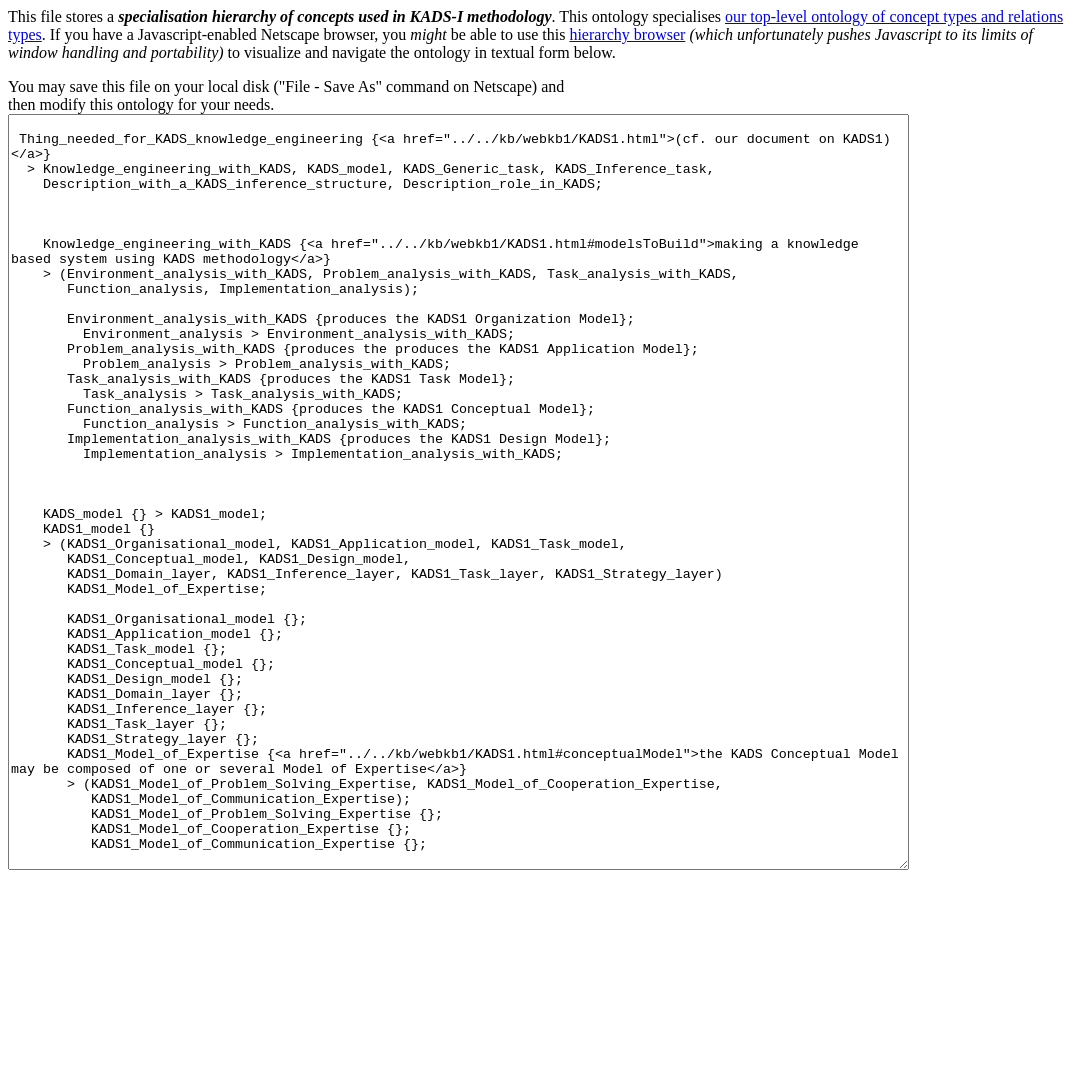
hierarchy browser (627, 34)
